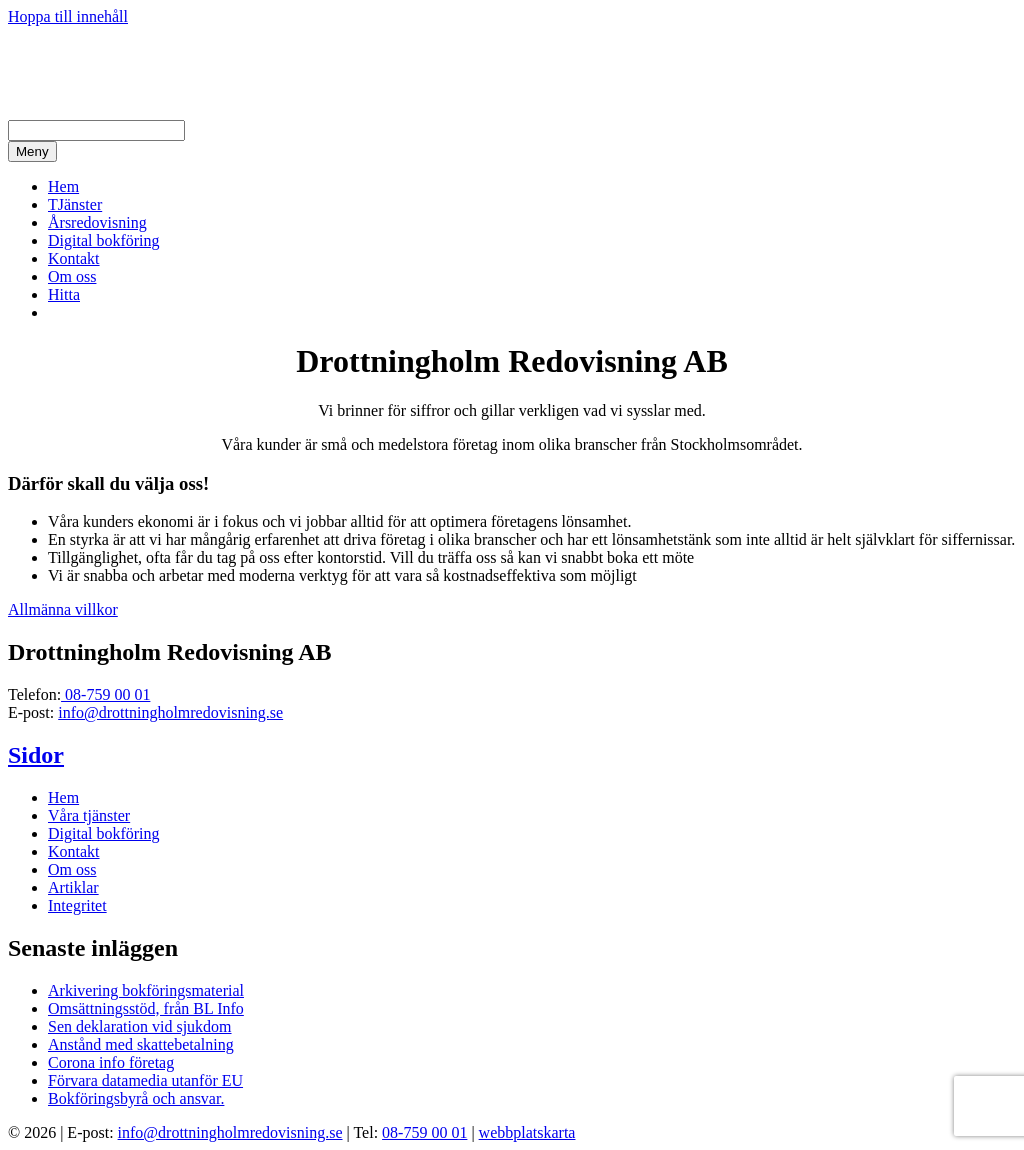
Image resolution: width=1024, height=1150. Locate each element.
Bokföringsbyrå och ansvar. (136, 1098)
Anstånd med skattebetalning (141, 1044)
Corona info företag (111, 1062)
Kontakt (74, 258)
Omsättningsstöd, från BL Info (146, 1008)
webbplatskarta (527, 1132)
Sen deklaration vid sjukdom (140, 1026)
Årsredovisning (97, 222)
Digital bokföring (104, 240)
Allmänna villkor (63, 609)
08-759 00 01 (105, 694)
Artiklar (73, 887)
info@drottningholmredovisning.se (170, 712)
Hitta (64, 294)
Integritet (77, 905)
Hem (63, 186)
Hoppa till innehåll (68, 16)
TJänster (75, 204)
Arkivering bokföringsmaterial (146, 990)
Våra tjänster (89, 815)
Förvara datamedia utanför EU (145, 1080)
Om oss (72, 276)
